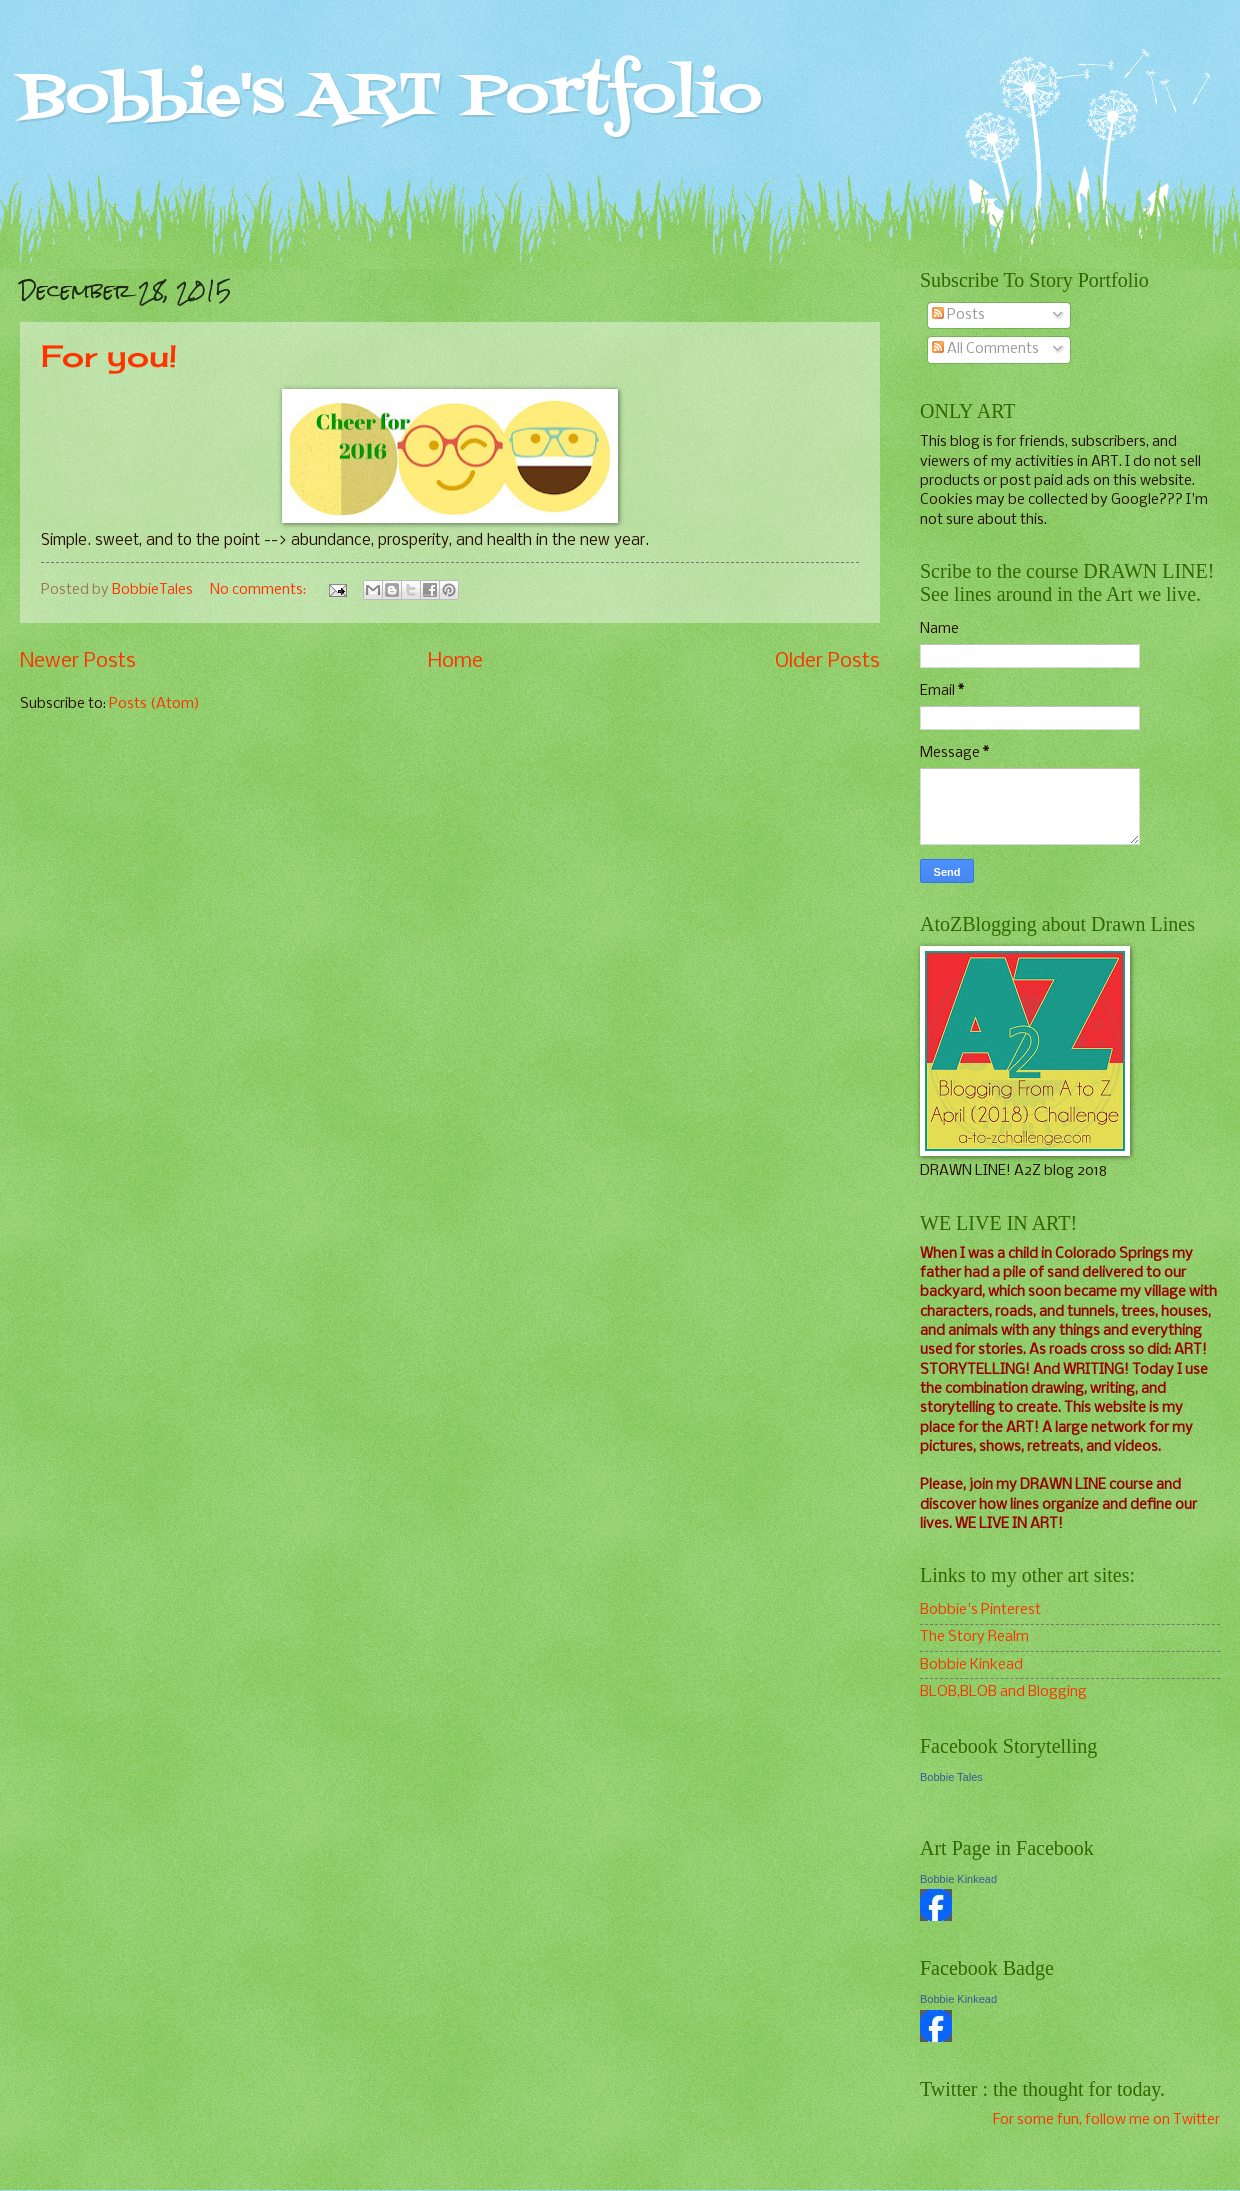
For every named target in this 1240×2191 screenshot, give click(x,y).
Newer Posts (78, 661)
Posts (958, 315)
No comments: (259, 590)
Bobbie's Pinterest (980, 1610)
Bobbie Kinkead (971, 1665)
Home (455, 661)
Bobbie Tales (951, 1777)
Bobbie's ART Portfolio (391, 97)
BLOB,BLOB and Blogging (1003, 1692)
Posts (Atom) (154, 704)
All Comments (985, 349)
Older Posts (827, 661)
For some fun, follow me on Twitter (1106, 2120)
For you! (109, 356)
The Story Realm (974, 1637)
